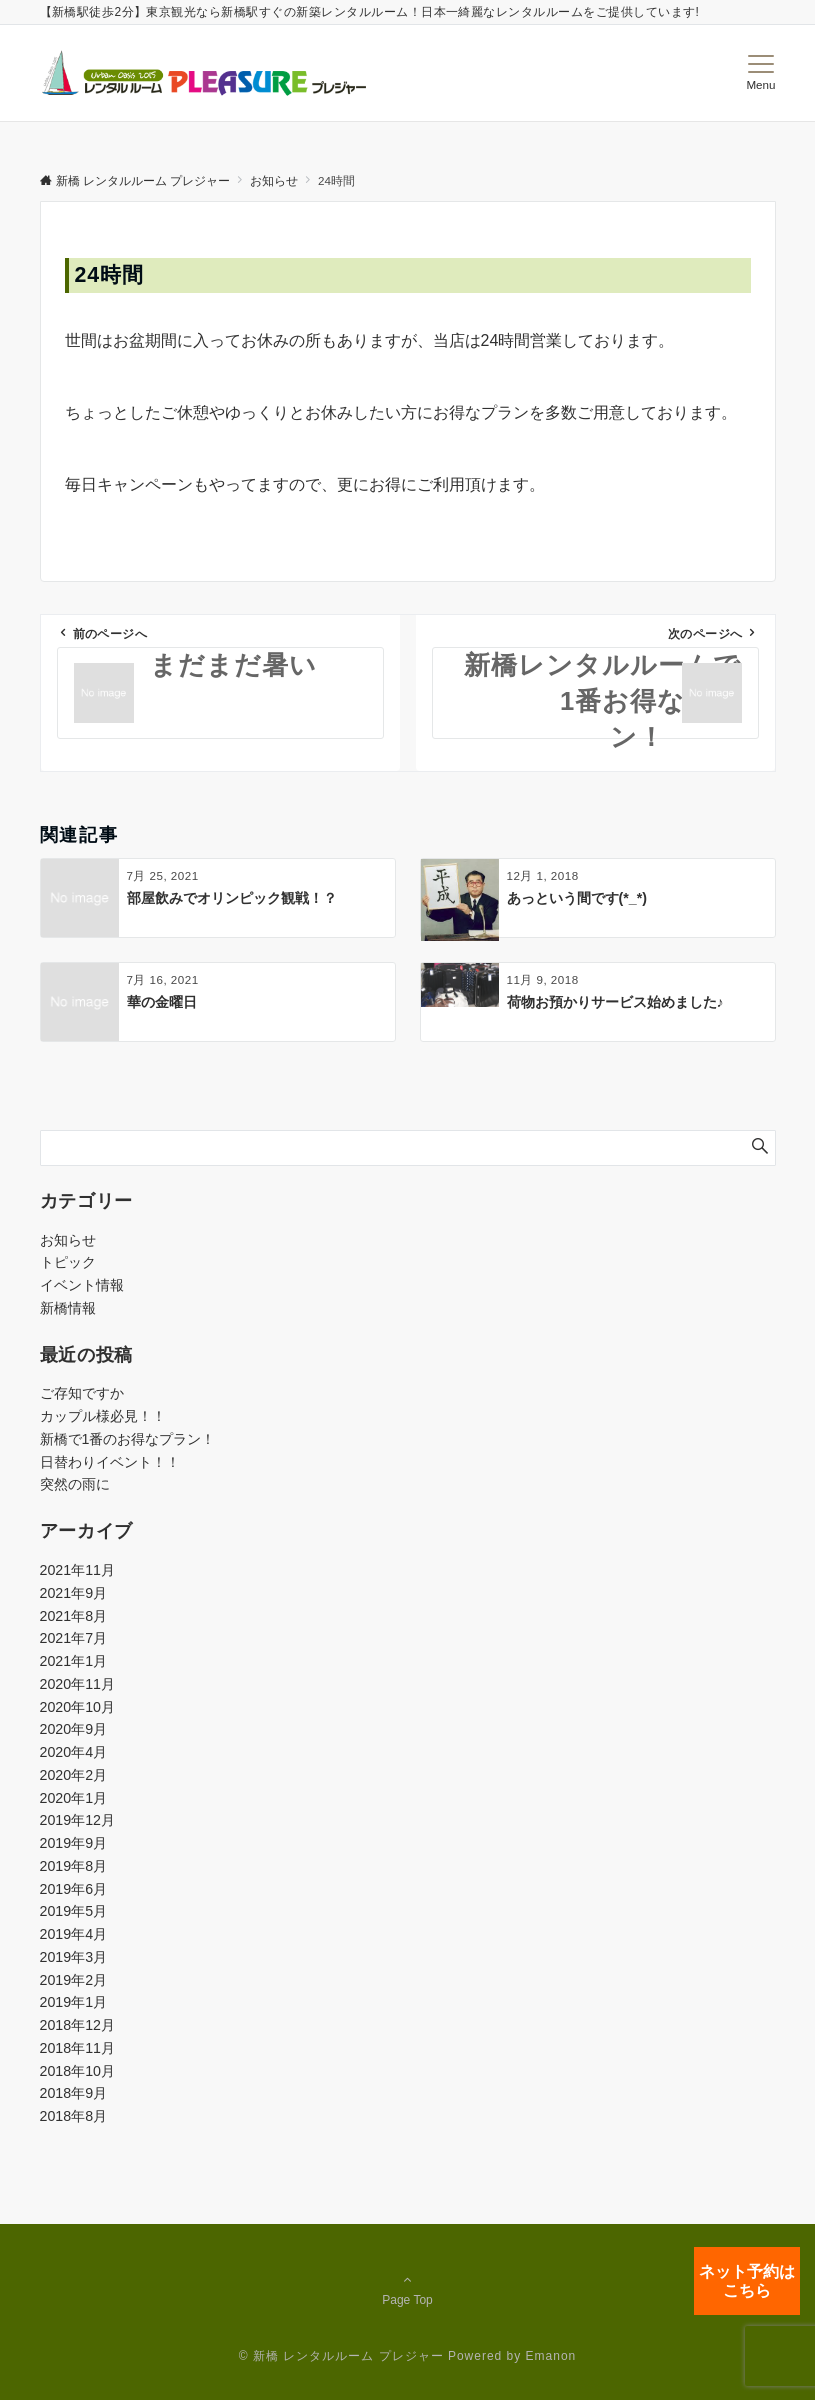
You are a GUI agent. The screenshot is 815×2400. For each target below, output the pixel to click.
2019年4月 (74, 1934)
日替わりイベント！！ (110, 1462)
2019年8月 (74, 1866)
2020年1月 (74, 1798)
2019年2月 (74, 1980)
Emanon (551, 2356)
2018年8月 (74, 2116)
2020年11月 (77, 1684)
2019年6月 (74, 1889)
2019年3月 (74, 1957)
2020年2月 (74, 1775)
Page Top (408, 2289)
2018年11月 (77, 2048)
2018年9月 (74, 2093)
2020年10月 (77, 1707)
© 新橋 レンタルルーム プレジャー (341, 2356)
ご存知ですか (82, 1393)
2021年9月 (74, 1593)
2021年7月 (74, 1638)
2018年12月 (77, 2025)
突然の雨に (75, 1484)
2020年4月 (74, 1752)
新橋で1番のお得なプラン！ (128, 1439)
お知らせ (68, 1240)
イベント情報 (82, 1285)
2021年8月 (74, 1616)
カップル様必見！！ (103, 1416)
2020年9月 (74, 1729)
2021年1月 (74, 1661)
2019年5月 (74, 1911)
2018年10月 (77, 2071)
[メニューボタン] (760, 73)
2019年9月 (74, 1843)
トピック (68, 1262)
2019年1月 (74, 2002)
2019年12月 (77, 1820)
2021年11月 (77, 1570)
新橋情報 (68, 1308)
